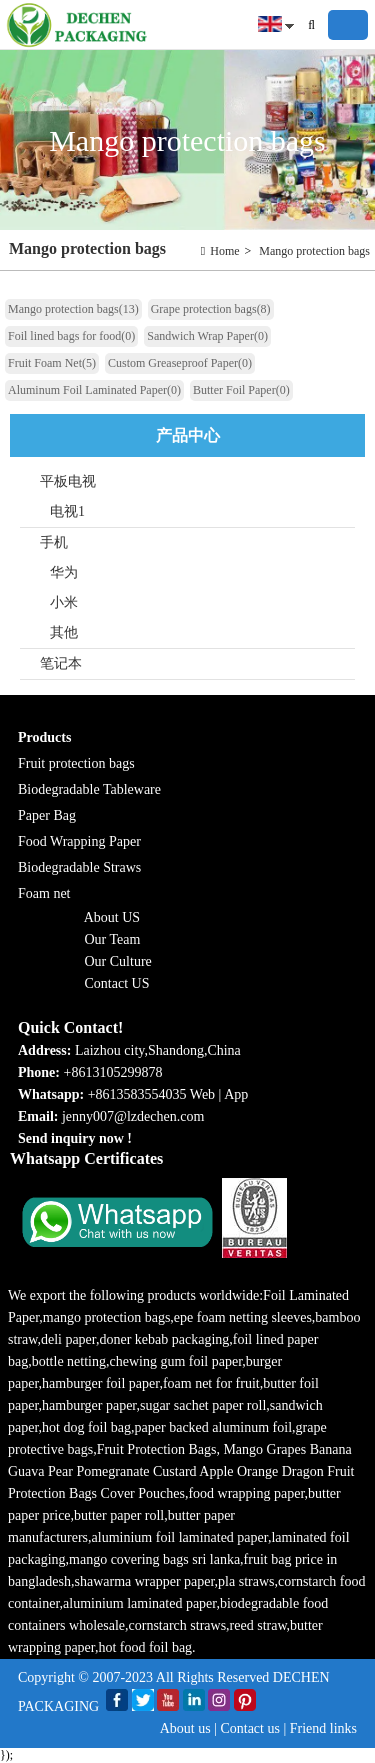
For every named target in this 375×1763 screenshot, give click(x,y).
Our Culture (118, 961)
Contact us (250, 1728)
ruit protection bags (80, 763)
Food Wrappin (58, 841)
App (236, 1094)
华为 (64, 572)
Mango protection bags (314, 251)
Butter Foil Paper (241, 390)
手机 (54, 542)
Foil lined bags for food (71, 336)
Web (202, 1094)
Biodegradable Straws (79, 867)
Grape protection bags (211, 309)
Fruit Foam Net (52, 363)
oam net (48, 893)
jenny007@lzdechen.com (135, 1116)
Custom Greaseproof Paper (180, 363)
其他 (64, 632)
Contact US (117, 983)
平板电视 (68, 481)
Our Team (113, 939)
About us (185, 1728)
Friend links (323, 1728)
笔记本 (61, 663)
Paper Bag (47, 815)
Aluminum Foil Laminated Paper (94, 390)
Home (224, 251)
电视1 (67, 511)
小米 (64, 602)
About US (112, 917)
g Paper (119, 841)
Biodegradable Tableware (89, 789)
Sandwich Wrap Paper (207, 336)
